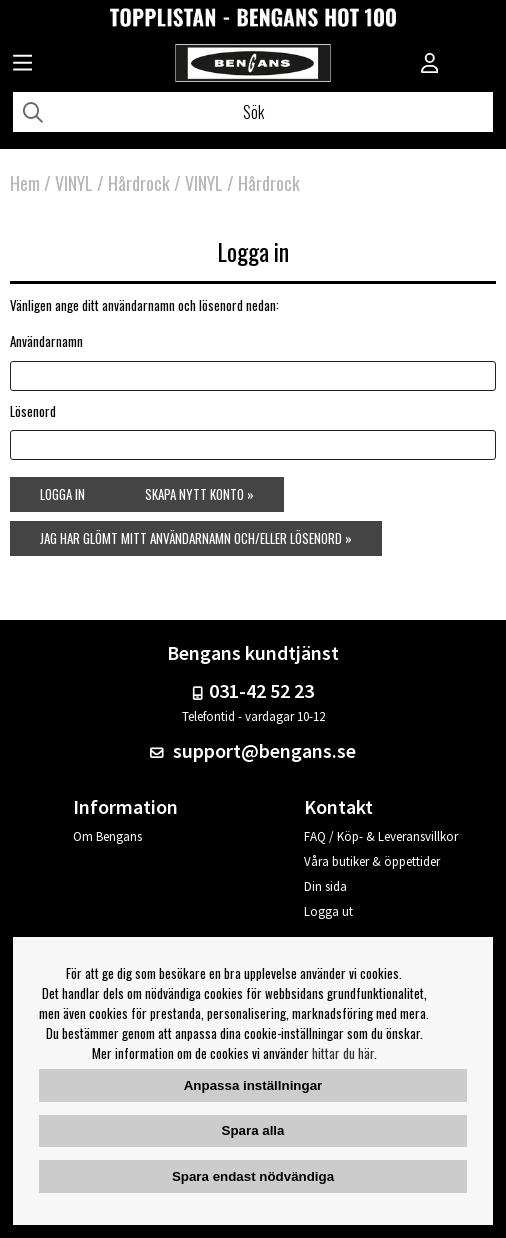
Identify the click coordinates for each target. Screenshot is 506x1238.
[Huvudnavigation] (22, 65)
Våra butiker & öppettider (372, 861)
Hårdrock (139, 183)
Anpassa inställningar (253, 1085)
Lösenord (33, 411)
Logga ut (328, 911)
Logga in (62, 494)
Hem (25, 183)
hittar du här (343, 1053)
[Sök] (253, 112)
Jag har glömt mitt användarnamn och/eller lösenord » (196, 538)
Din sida (325, 886)
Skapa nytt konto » (199, 494)
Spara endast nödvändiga (253, 1176)
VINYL (74, 183)
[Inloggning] (430, 65)
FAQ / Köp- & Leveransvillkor (381, 836)
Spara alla (253, 1130)
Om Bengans (107, 836)
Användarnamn (46, 341)
